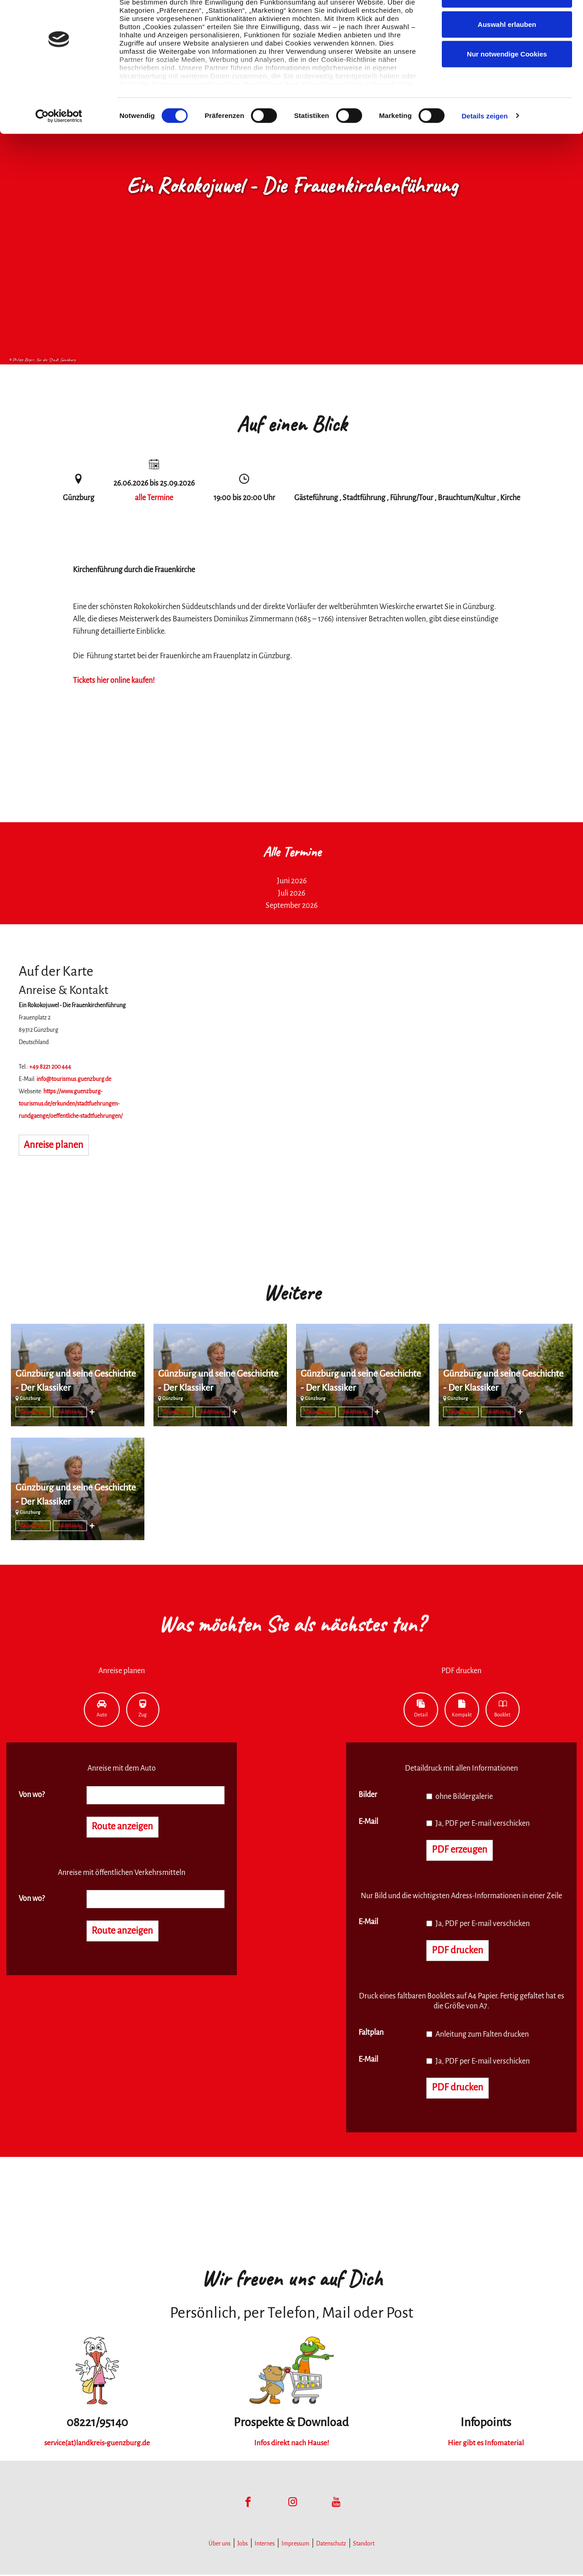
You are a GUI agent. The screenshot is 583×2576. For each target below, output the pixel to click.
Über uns (219, 2545)
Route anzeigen (124, 1827)
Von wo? (32, 1795)
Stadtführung (70, 1412)
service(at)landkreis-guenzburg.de (97, 2444)
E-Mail (368, 1822)
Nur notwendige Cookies (507, 83)
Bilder (367, 1795)
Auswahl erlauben (507, 54)
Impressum (295, 2545)
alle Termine (154, 498)
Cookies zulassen (507, 24)
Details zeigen (484, 145)
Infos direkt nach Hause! (291, 2444)
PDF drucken (458, 1951)
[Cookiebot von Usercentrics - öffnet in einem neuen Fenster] (59, 146)
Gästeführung (32, 1412)
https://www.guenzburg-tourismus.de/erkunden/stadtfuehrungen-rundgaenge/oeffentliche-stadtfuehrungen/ (71, 1103)
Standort (363, 2545)
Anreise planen (55, 1145)
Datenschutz (331, 2545)
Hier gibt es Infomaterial (486, 2444)
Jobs (242, 2545)
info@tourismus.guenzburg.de (73, 1079)
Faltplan (371, 2033)
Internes (265, 2545)
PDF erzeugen (461, 1850)
